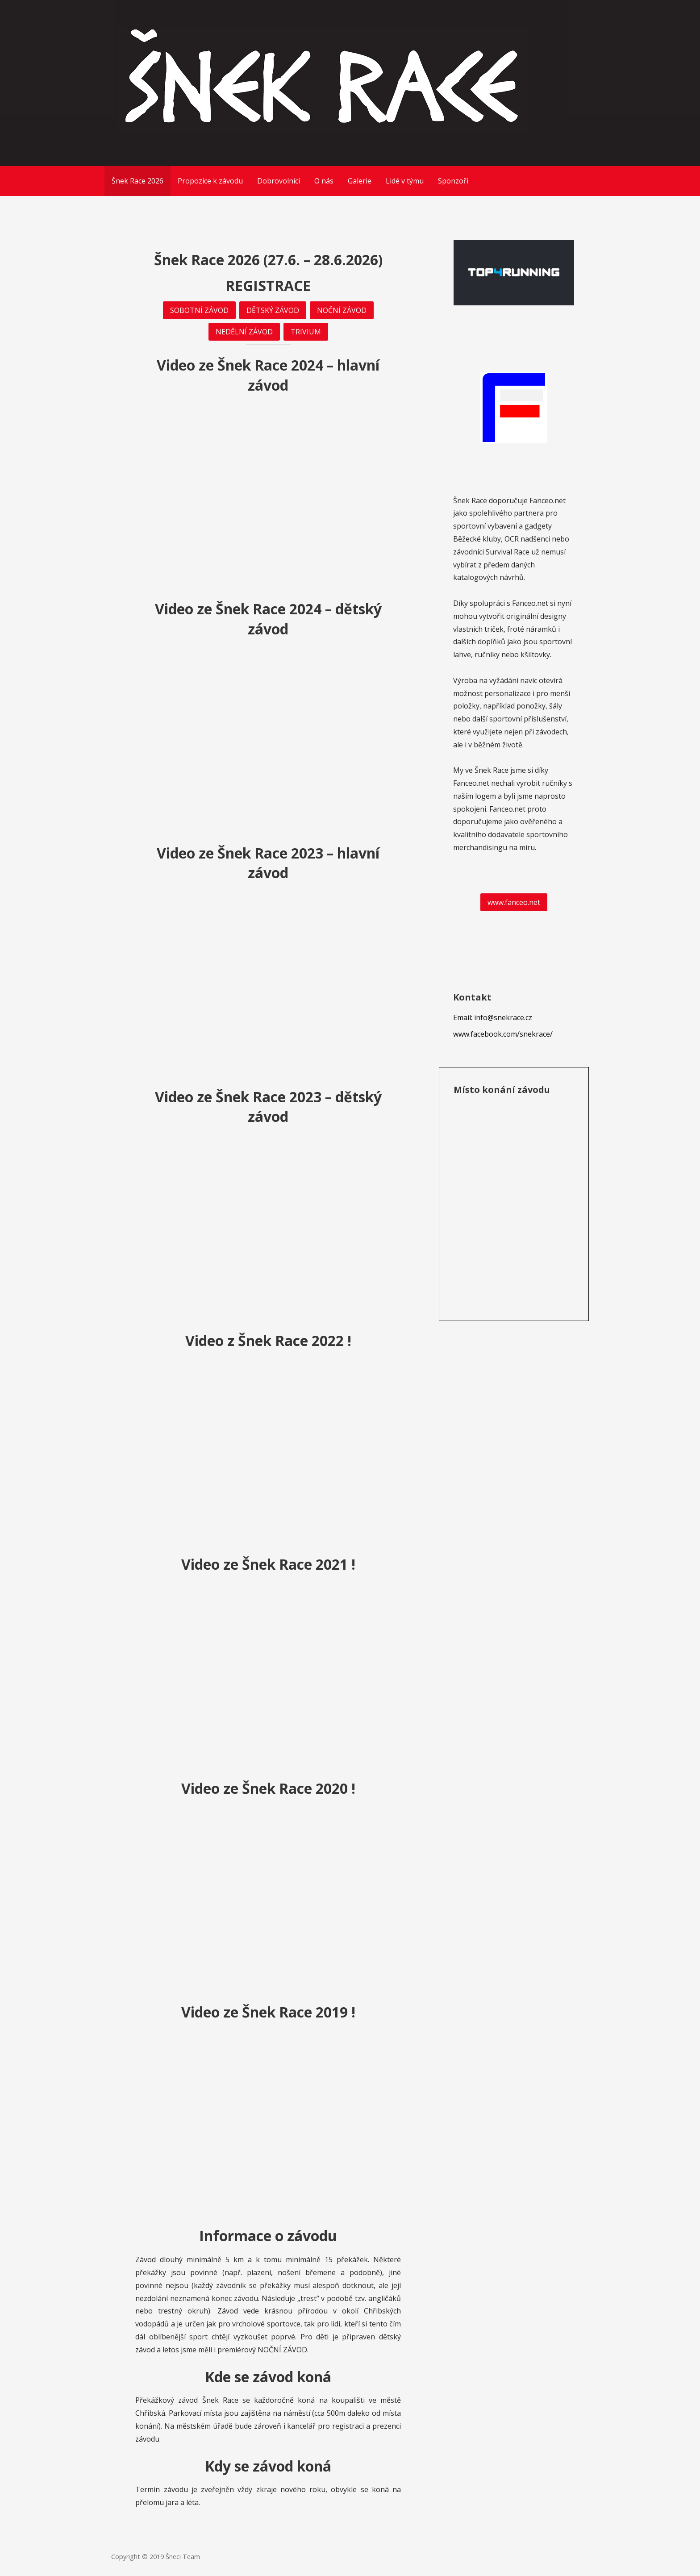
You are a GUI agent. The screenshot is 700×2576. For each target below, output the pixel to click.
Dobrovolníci (278, 181)
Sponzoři (453, 181)
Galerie (359, 181)
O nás (323, 181)
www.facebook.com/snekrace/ (503, 1034)
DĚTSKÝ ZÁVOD (272, 310)
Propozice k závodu (210, 181)
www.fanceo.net (514, 902)
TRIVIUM (306, 332)
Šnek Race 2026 (137, 181)
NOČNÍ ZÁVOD (342, 310)
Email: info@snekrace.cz (492, 1017)
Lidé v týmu (405, 181)
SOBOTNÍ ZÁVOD (199, 310)
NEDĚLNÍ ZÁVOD (244, 332)
